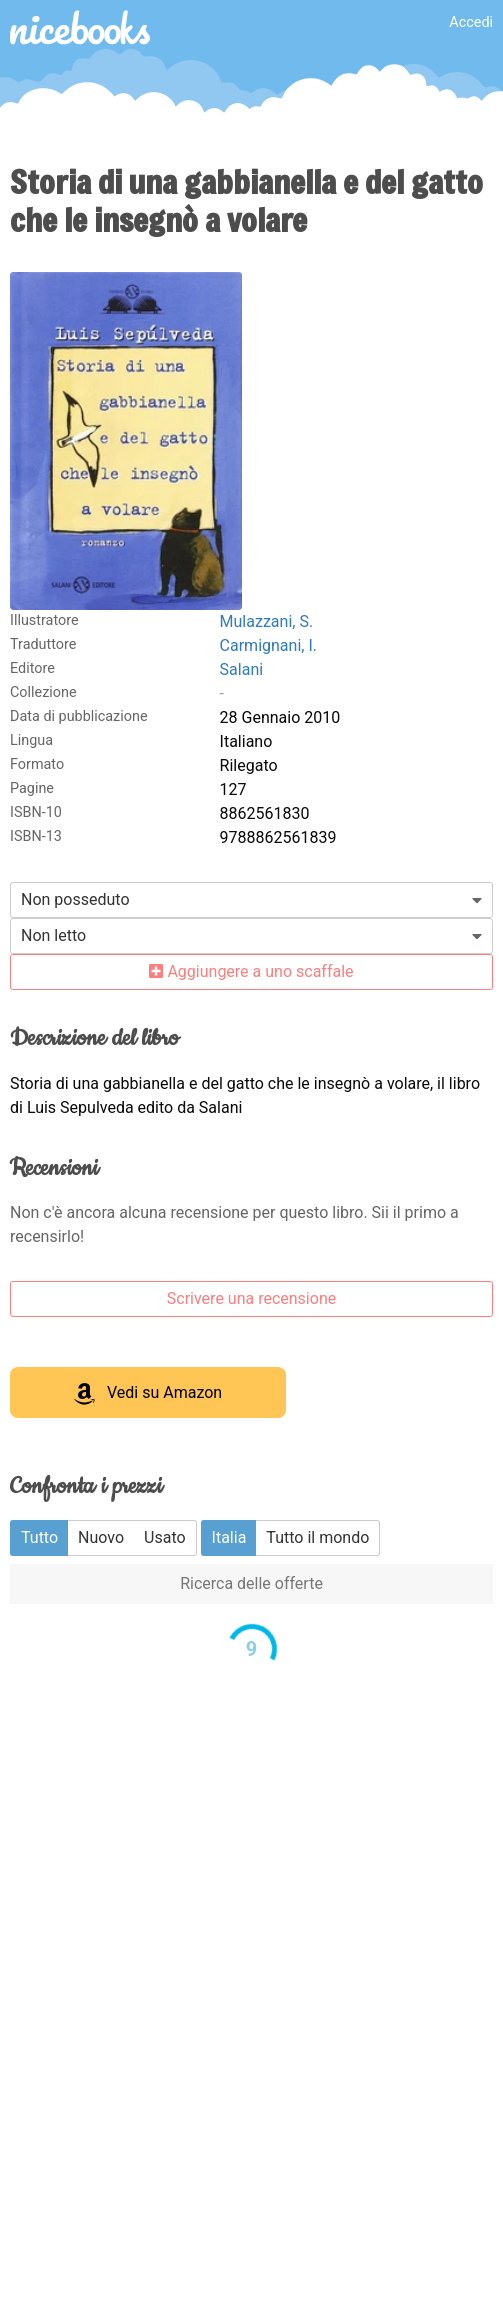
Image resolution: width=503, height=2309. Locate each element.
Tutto (39, 1537)
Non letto (53, 935)
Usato (165, 1537)
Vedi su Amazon (148, 1394)
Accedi (471, 22)
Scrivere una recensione (251, 1298)
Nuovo (101, 1537)
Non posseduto (75, 899)
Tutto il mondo (317, 1537)
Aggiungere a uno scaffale (251, 971)
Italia (229, 1537)
